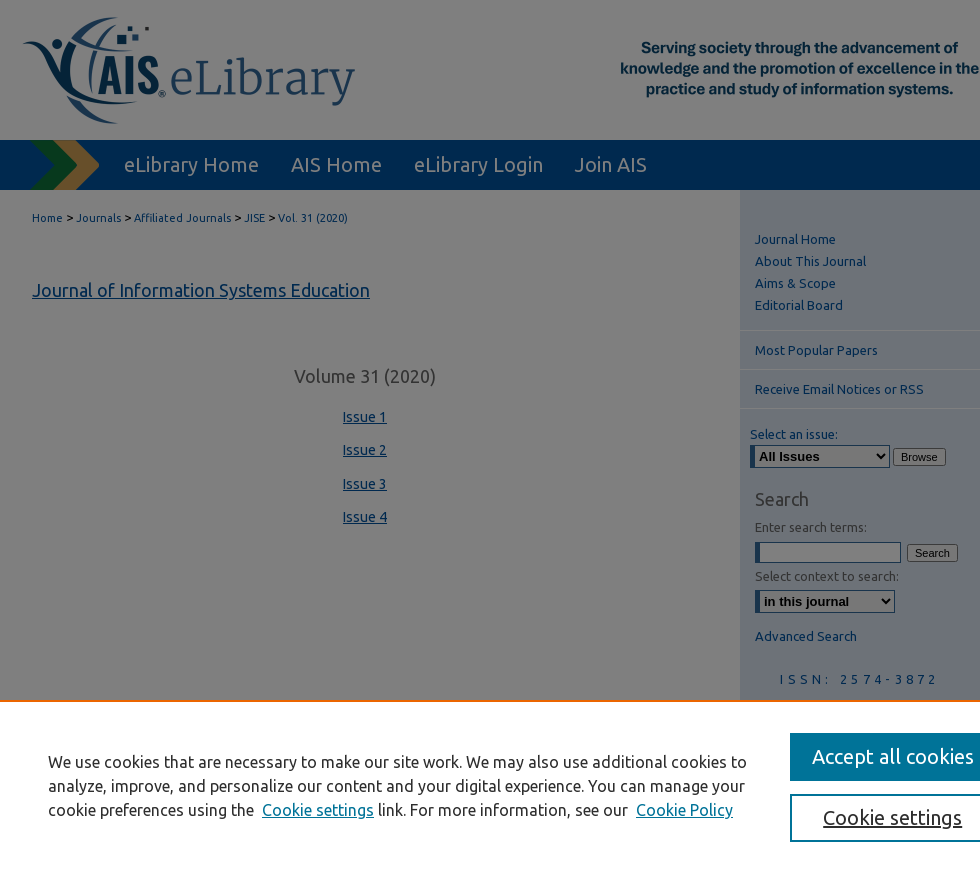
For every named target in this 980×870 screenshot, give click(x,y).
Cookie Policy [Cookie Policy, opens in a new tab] (684, 810)
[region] (490, 785)
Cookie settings (318, 810)
